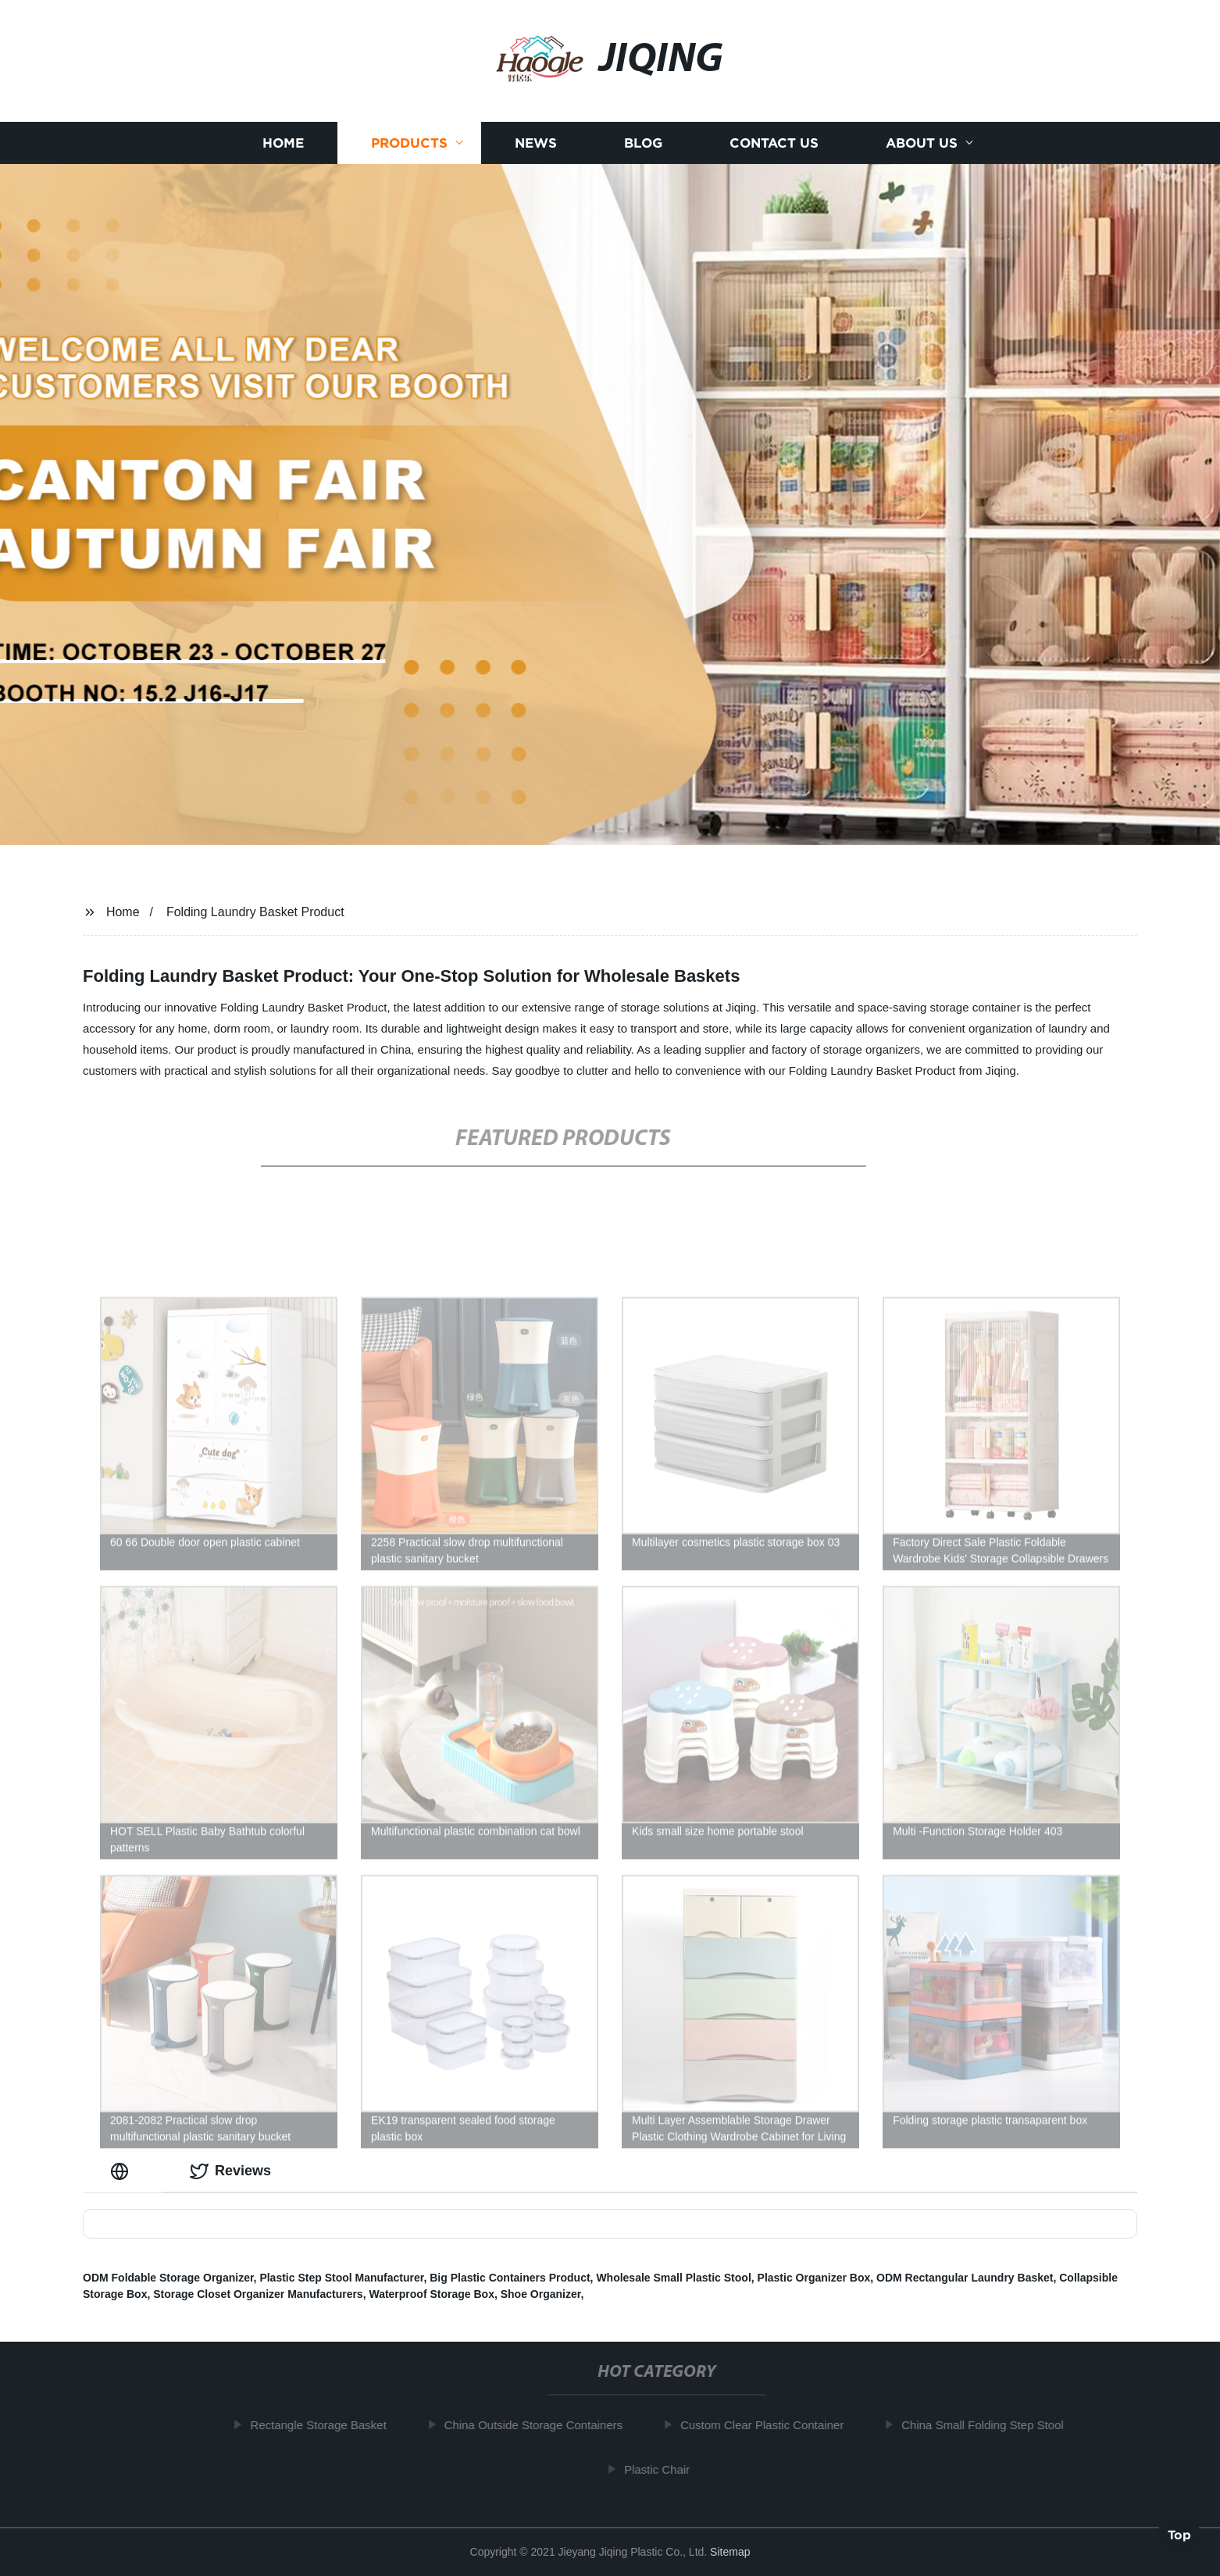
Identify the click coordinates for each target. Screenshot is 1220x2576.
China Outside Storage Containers (540, 2425)
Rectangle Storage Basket (325, 2425)
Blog (643, 159)
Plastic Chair (664, 2469)
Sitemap (730, 2552)
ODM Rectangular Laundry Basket (964, 2277)
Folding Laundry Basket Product (255, 912)
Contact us (774, 159)
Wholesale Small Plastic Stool (673, 2277)
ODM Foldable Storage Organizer (168, 2277)
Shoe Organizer (541, 2294)
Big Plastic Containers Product (510, 2277)
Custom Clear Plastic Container (769, 2425)
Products (409, 159)
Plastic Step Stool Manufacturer (341, 2277)
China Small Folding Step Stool (989, 2425)
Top (1179, 2534)
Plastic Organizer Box (814, 2277)
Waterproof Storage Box (431, 2294)
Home (283, 159)
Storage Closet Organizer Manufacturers (257, 2294)
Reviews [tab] (230, 2171)
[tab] (122, 2171)
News (536, 159)
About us (922, 159)
